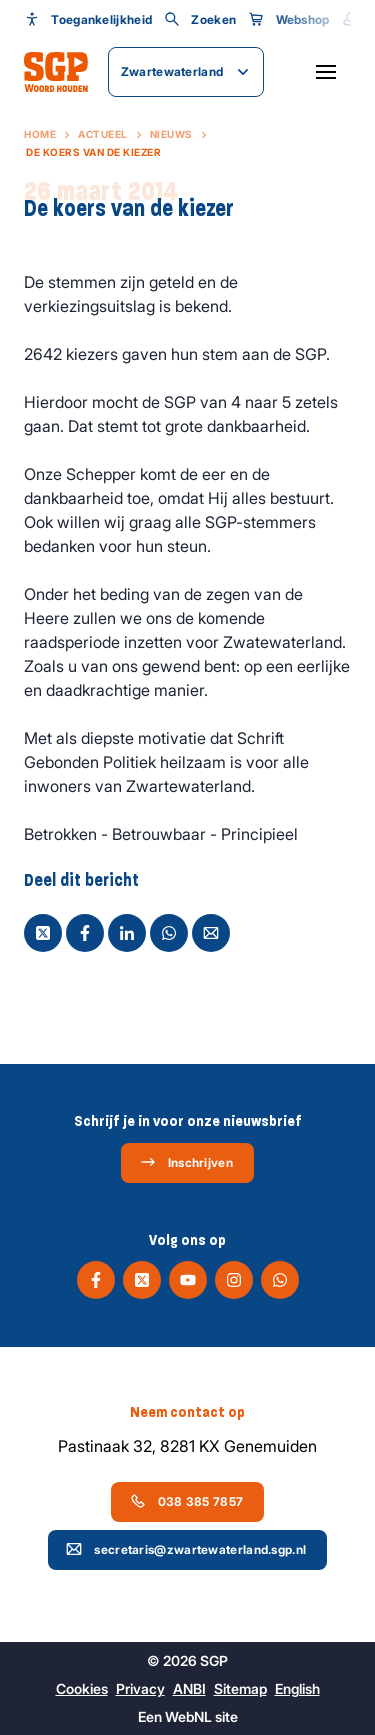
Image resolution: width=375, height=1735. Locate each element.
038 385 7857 (187, 1501)
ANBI (189, 1688)
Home (40, 134)
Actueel (103, 134)
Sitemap (240, 1688)
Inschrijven (186, 1162)
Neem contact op (187, 1412)
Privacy (140, 1688)
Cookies (82, 1688)
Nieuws (171, 134)
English (297, 1688)
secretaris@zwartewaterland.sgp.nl (186, 1549)
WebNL (188, 1716)
